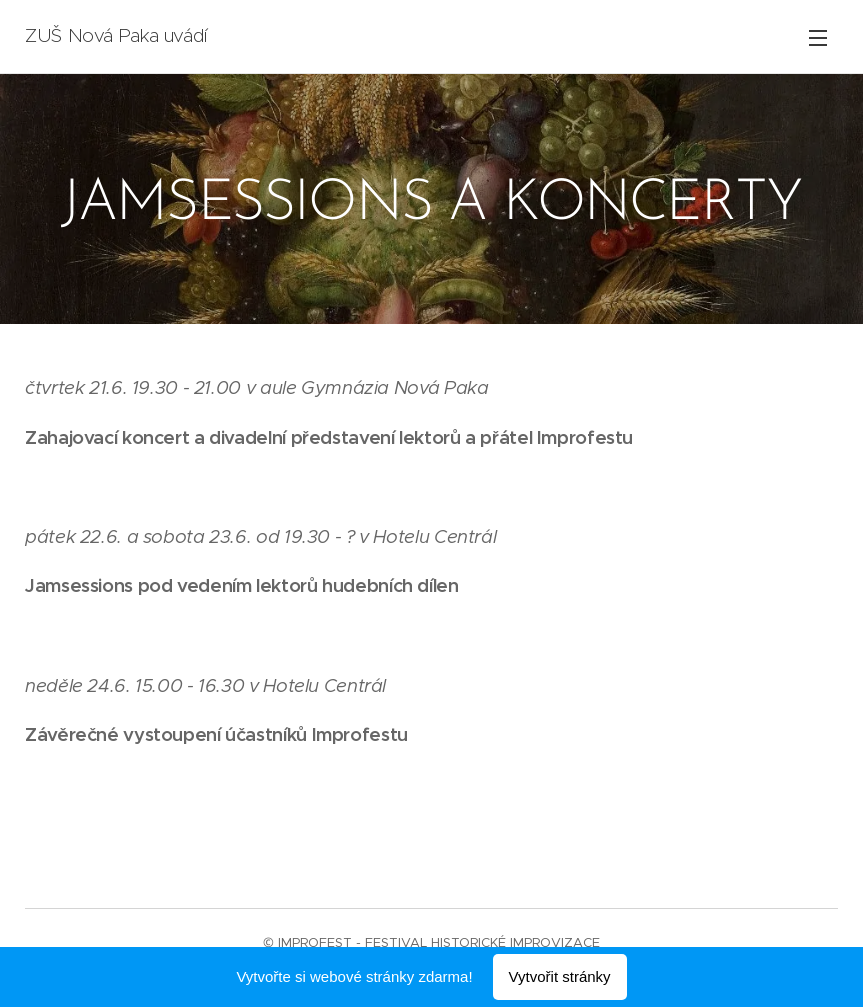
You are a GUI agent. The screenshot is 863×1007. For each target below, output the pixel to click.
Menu (818, 38)
